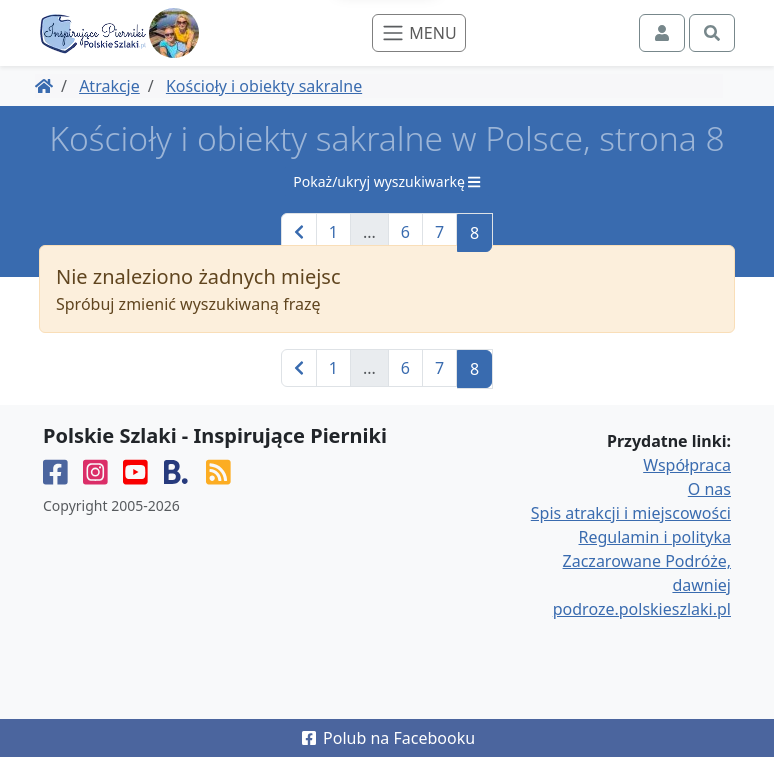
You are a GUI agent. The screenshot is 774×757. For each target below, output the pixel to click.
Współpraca (687, 465)
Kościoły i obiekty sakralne (264, 86)
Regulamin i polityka (655, 537)
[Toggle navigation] (418, 33)
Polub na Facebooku (387, 738)
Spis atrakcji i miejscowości (631, 513)
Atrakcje (109, 86)
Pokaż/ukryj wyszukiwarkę (386, 181)
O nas (709, 489)
